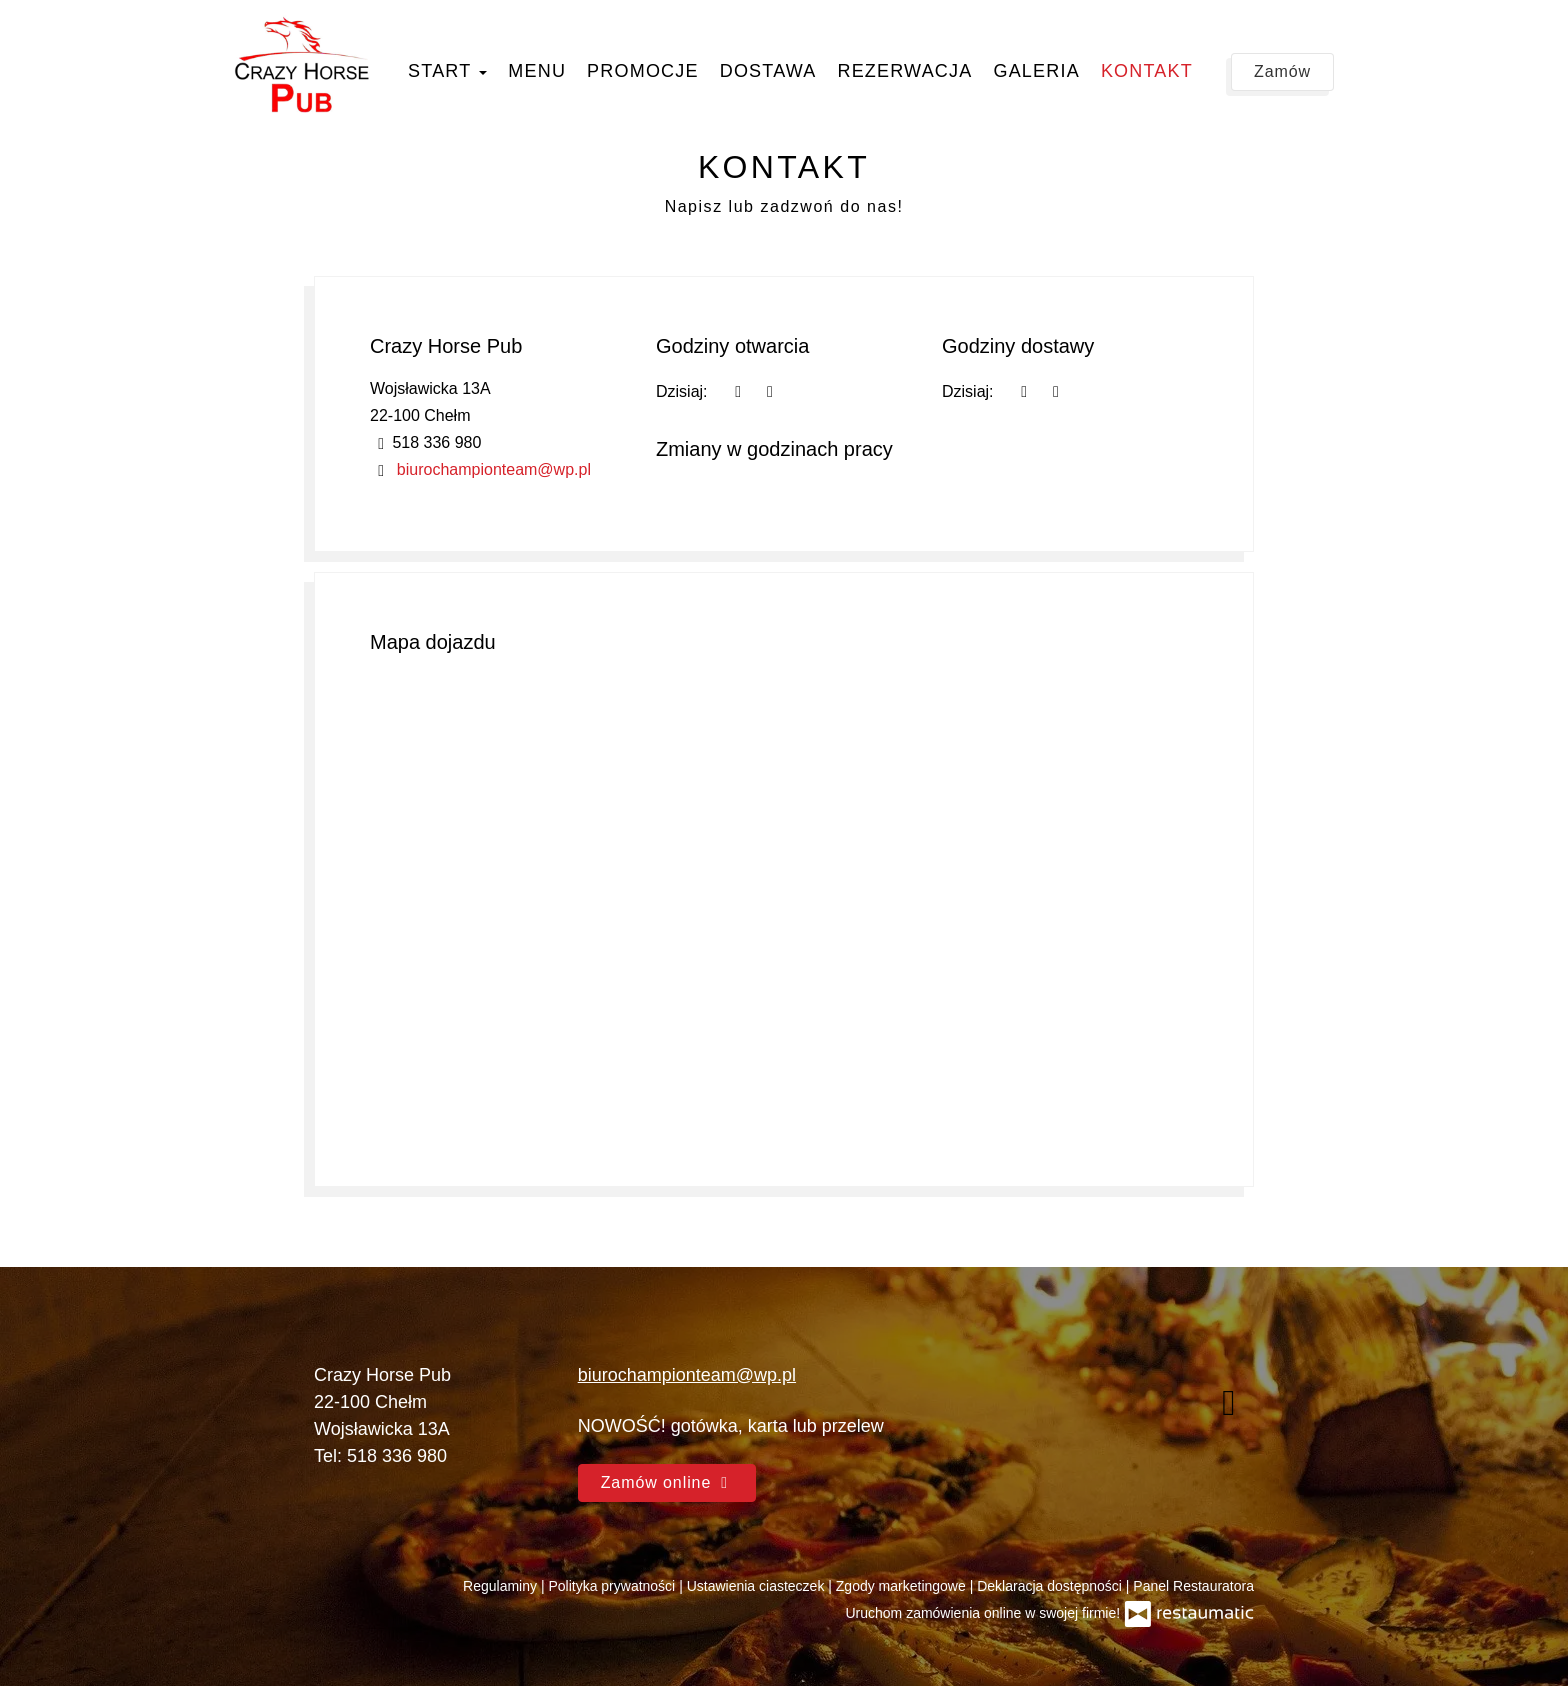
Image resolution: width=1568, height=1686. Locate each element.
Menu (537, 71)
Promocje (643, 71)
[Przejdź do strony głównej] (302, 65)
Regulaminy (502, 1586)
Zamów (1282, 71)
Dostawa (768, 71)
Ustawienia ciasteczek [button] (758, 1586)
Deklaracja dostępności (1051, 1586)
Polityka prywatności (613, 1586)
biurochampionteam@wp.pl (494, 469)
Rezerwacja (904, 71)
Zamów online (667, 1482)
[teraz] (738, 391)
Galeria (1036, 71)
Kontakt (1147, 71)
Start (447, 71)
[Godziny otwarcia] (770, 391)
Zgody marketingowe (903, 1586)
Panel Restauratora (1193, 1586)
